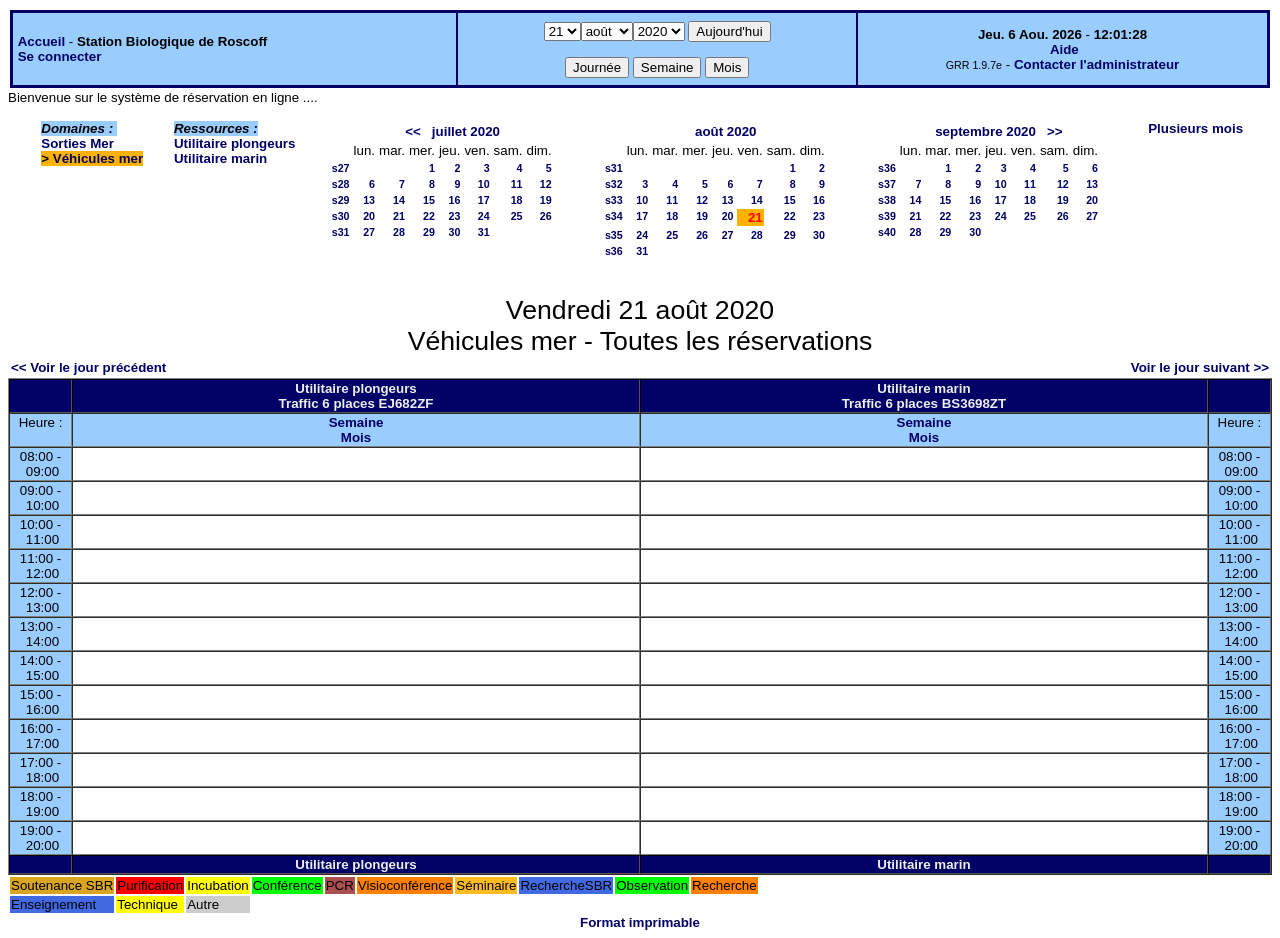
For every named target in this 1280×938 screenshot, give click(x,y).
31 (484, 232)
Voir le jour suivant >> (1200, 367)
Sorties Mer (77, 143)
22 (429, 216)
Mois (356, 437)
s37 (887, 184)
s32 (614, 184)
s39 (887, 216)
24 (484, 216)
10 (484, 184)
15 (429, 200)
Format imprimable (640, 922)
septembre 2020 (985, 131)
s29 (341, 200)
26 (546, 216)
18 (517, 200)
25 (517, 216)
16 (455, 200)
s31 (341, 232)
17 (484, 200)
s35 (614, 235)
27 (369, 232)
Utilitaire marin (220, 158)
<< (413, 131)
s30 (341, 216)
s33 (614, 200)
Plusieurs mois (1195, 128)
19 (546, 200)
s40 (887, 232)
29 (429, 232)
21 (399, 216)
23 (455, 216)
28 (399, 232)
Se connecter (60, 56)
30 (455, 232)
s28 (341, 184)
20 (369, 216)
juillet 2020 (466, 131)
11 (517, 184)
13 (369, 200)
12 (546, 184)
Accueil (41, 41)
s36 (614, 251)
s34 (614, 216)
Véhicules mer (98, 158)
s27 (341, 168)
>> (1055, 131)
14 (399, 200)
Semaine (356, 422)
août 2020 (726, 131)
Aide (1064, 49)
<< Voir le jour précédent (88, 367)
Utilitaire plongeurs (234, 143)
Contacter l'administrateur (1096, 64)
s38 (887, 200)
